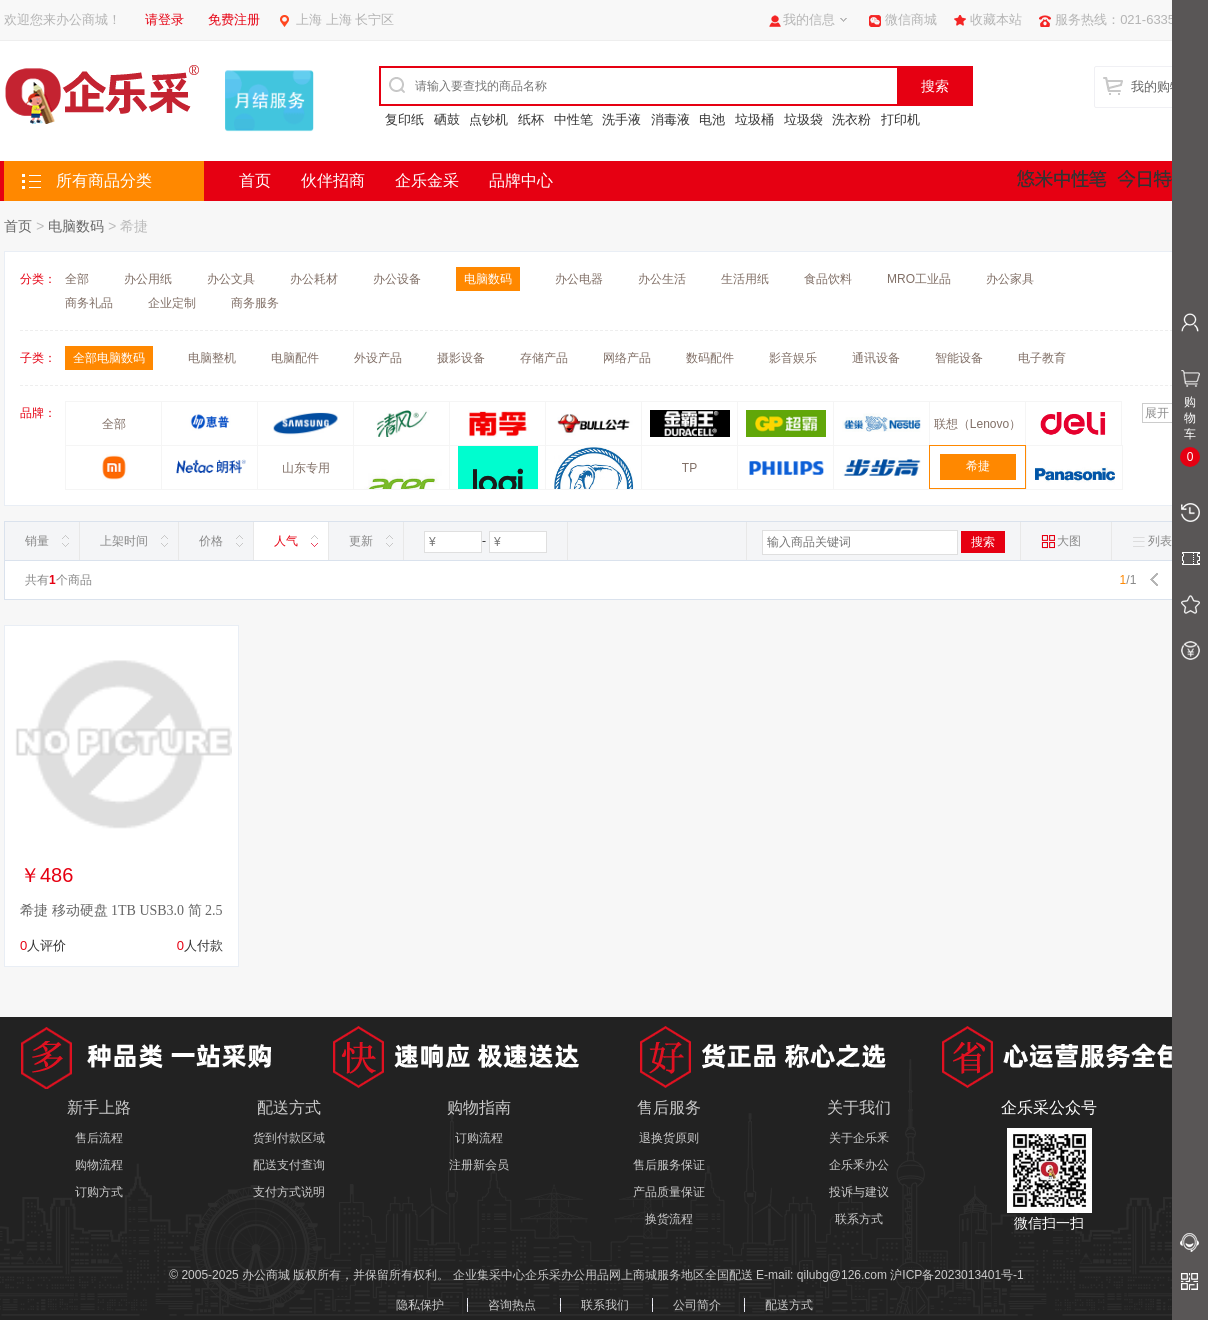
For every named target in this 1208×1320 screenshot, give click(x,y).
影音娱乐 (793, 358)
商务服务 (255, 303)
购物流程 (99, 1165)
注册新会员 (479, 1165)
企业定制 (172, 303)
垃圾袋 (803, 119)
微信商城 (911, 19)
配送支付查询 (289, 1165)
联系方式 (859, 1219)
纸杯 (531, 119)
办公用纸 (148, 279)
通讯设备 (876, 358)
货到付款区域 (289, 1138)
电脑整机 (212, 358)
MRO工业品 (919, 279)
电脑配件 (295, 358)
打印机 (900, 119)
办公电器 (579, 279)
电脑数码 (76, 226)
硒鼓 (447, 119)
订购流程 (479, 1138)
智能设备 (959, 358)
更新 (361, 541)
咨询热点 (512, 1305)
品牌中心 (521, 180)
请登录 (164, 19)
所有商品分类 (104, 180)
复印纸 (404, 119)
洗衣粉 (851, 119)
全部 (77, 279)
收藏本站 (996, 19)
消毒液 (670, 119)
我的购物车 (1163, 86)
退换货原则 (669, 1138)
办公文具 (231, 279)
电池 (712, 119)
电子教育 (1042, 358)
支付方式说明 (289, 1192)
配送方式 (789, 1305)
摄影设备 (461, 358)
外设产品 (378, 358)
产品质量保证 (669, 1192)
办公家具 (1010, 279)
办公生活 (662, 279)
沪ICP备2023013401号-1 (956, 1275)
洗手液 (621, 119)
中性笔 (573, 119)
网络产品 (627, 358)
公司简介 (697, 1305)
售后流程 (99, 1138)
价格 (211, 541)
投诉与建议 (859, 1192)
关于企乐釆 (859, 1138)
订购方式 (99, 1192)
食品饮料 (828, 279)
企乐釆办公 (859, 1165)
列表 (1152, 541)
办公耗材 (314, 279)
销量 (37, 541)
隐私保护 (420, 1305)
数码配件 (710, 358)
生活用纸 (745, 279)
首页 (255, 180)
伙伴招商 (333, 180)
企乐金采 (427, 180)
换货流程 (669, 1219)
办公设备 (397, 279)
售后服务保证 (669, 1165)
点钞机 (488, 119)
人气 (286, 541)
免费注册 (234, 19)
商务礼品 (89, 303)
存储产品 (544, 358)
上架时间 (124, 541)
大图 (1061, 541)
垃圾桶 (754, 119)
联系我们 (605, 1305)
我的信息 (809, 19)
